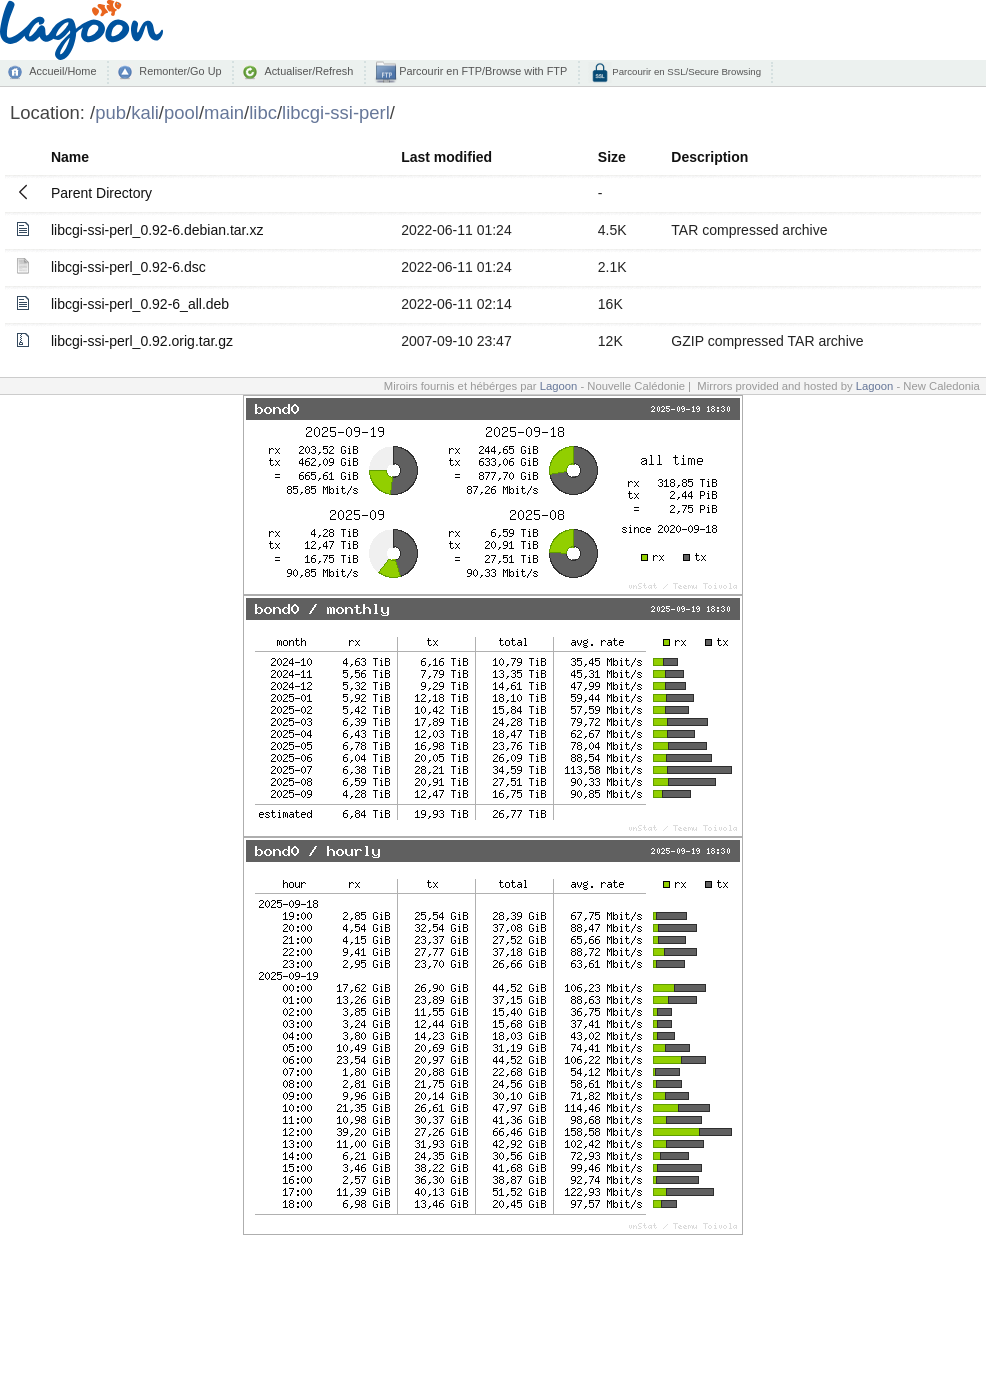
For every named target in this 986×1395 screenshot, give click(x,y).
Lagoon (559, 386)
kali (145, 112)
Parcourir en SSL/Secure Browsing (685, 71)
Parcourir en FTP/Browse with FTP (481, 71)
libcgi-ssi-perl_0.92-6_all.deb (140, 304)
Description (709, 157)
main (224, 112)
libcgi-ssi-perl (336, 112)
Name (70, 157)
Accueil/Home (62, 71)
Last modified (446, 157)
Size (612, 157)
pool (181, 112)
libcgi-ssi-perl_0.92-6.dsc (128, 267)
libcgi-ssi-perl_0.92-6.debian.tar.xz (157, 230)
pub (110, 112)
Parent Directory (101, 193)
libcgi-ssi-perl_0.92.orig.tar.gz (142, 341)
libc (263, 112)
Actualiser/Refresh (308, 71)
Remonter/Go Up (180, 71)
